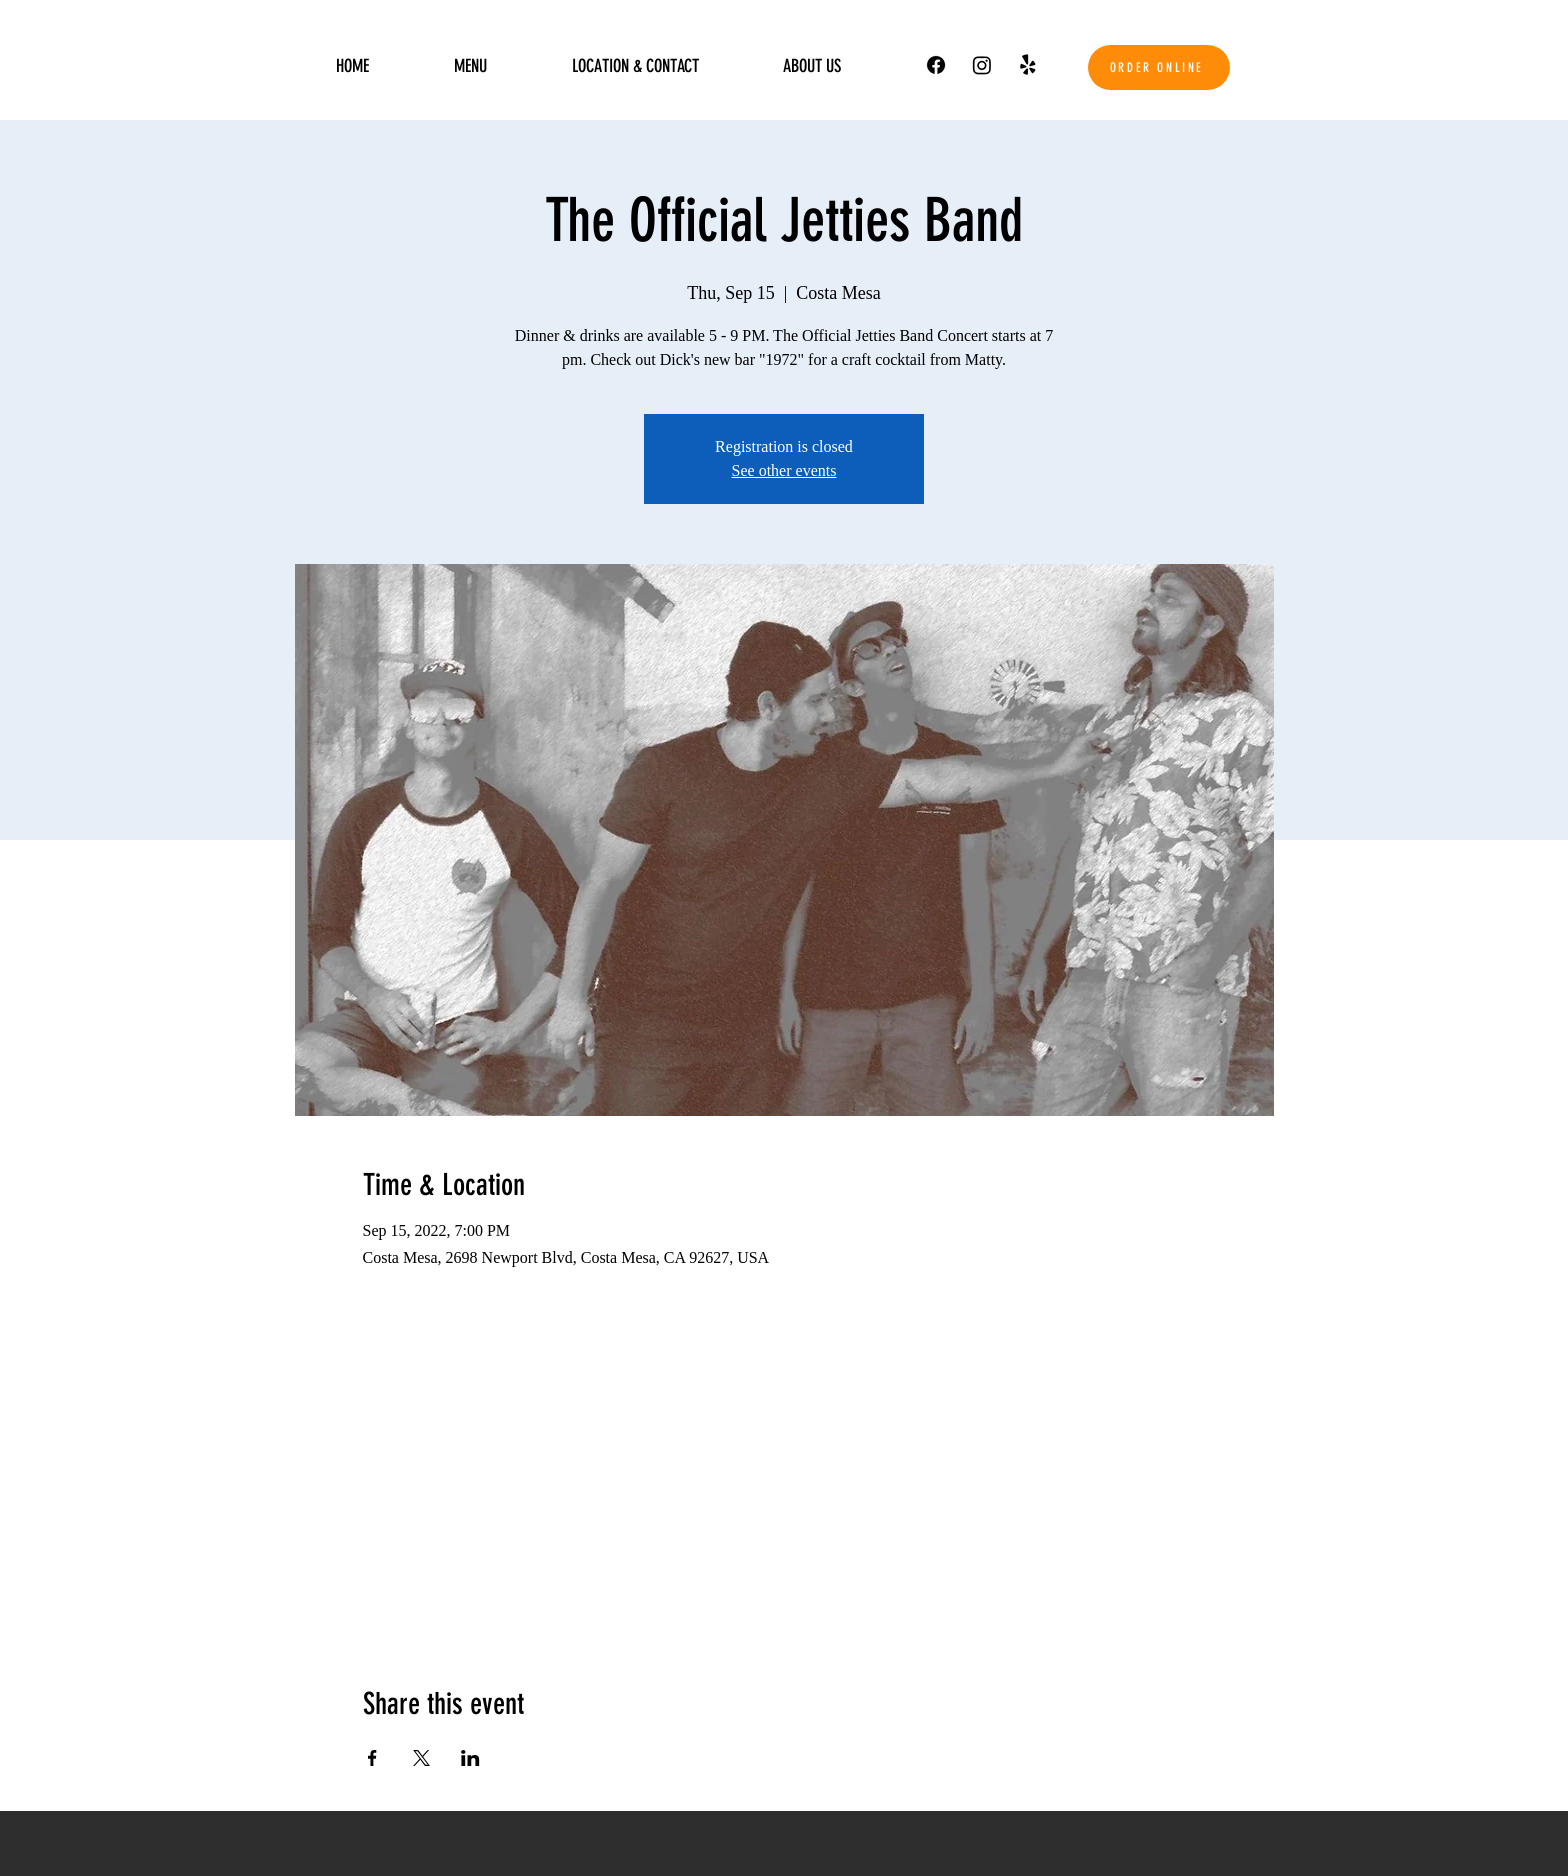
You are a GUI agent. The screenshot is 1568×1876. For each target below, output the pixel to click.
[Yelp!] (1028, 65)
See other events (784, 470)
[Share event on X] (421, 1758)
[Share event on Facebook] (372, 1758)
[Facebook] (936, 65)
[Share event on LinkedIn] (470, 1758)
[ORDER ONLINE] (1159, 67)
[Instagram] (982, 65)
